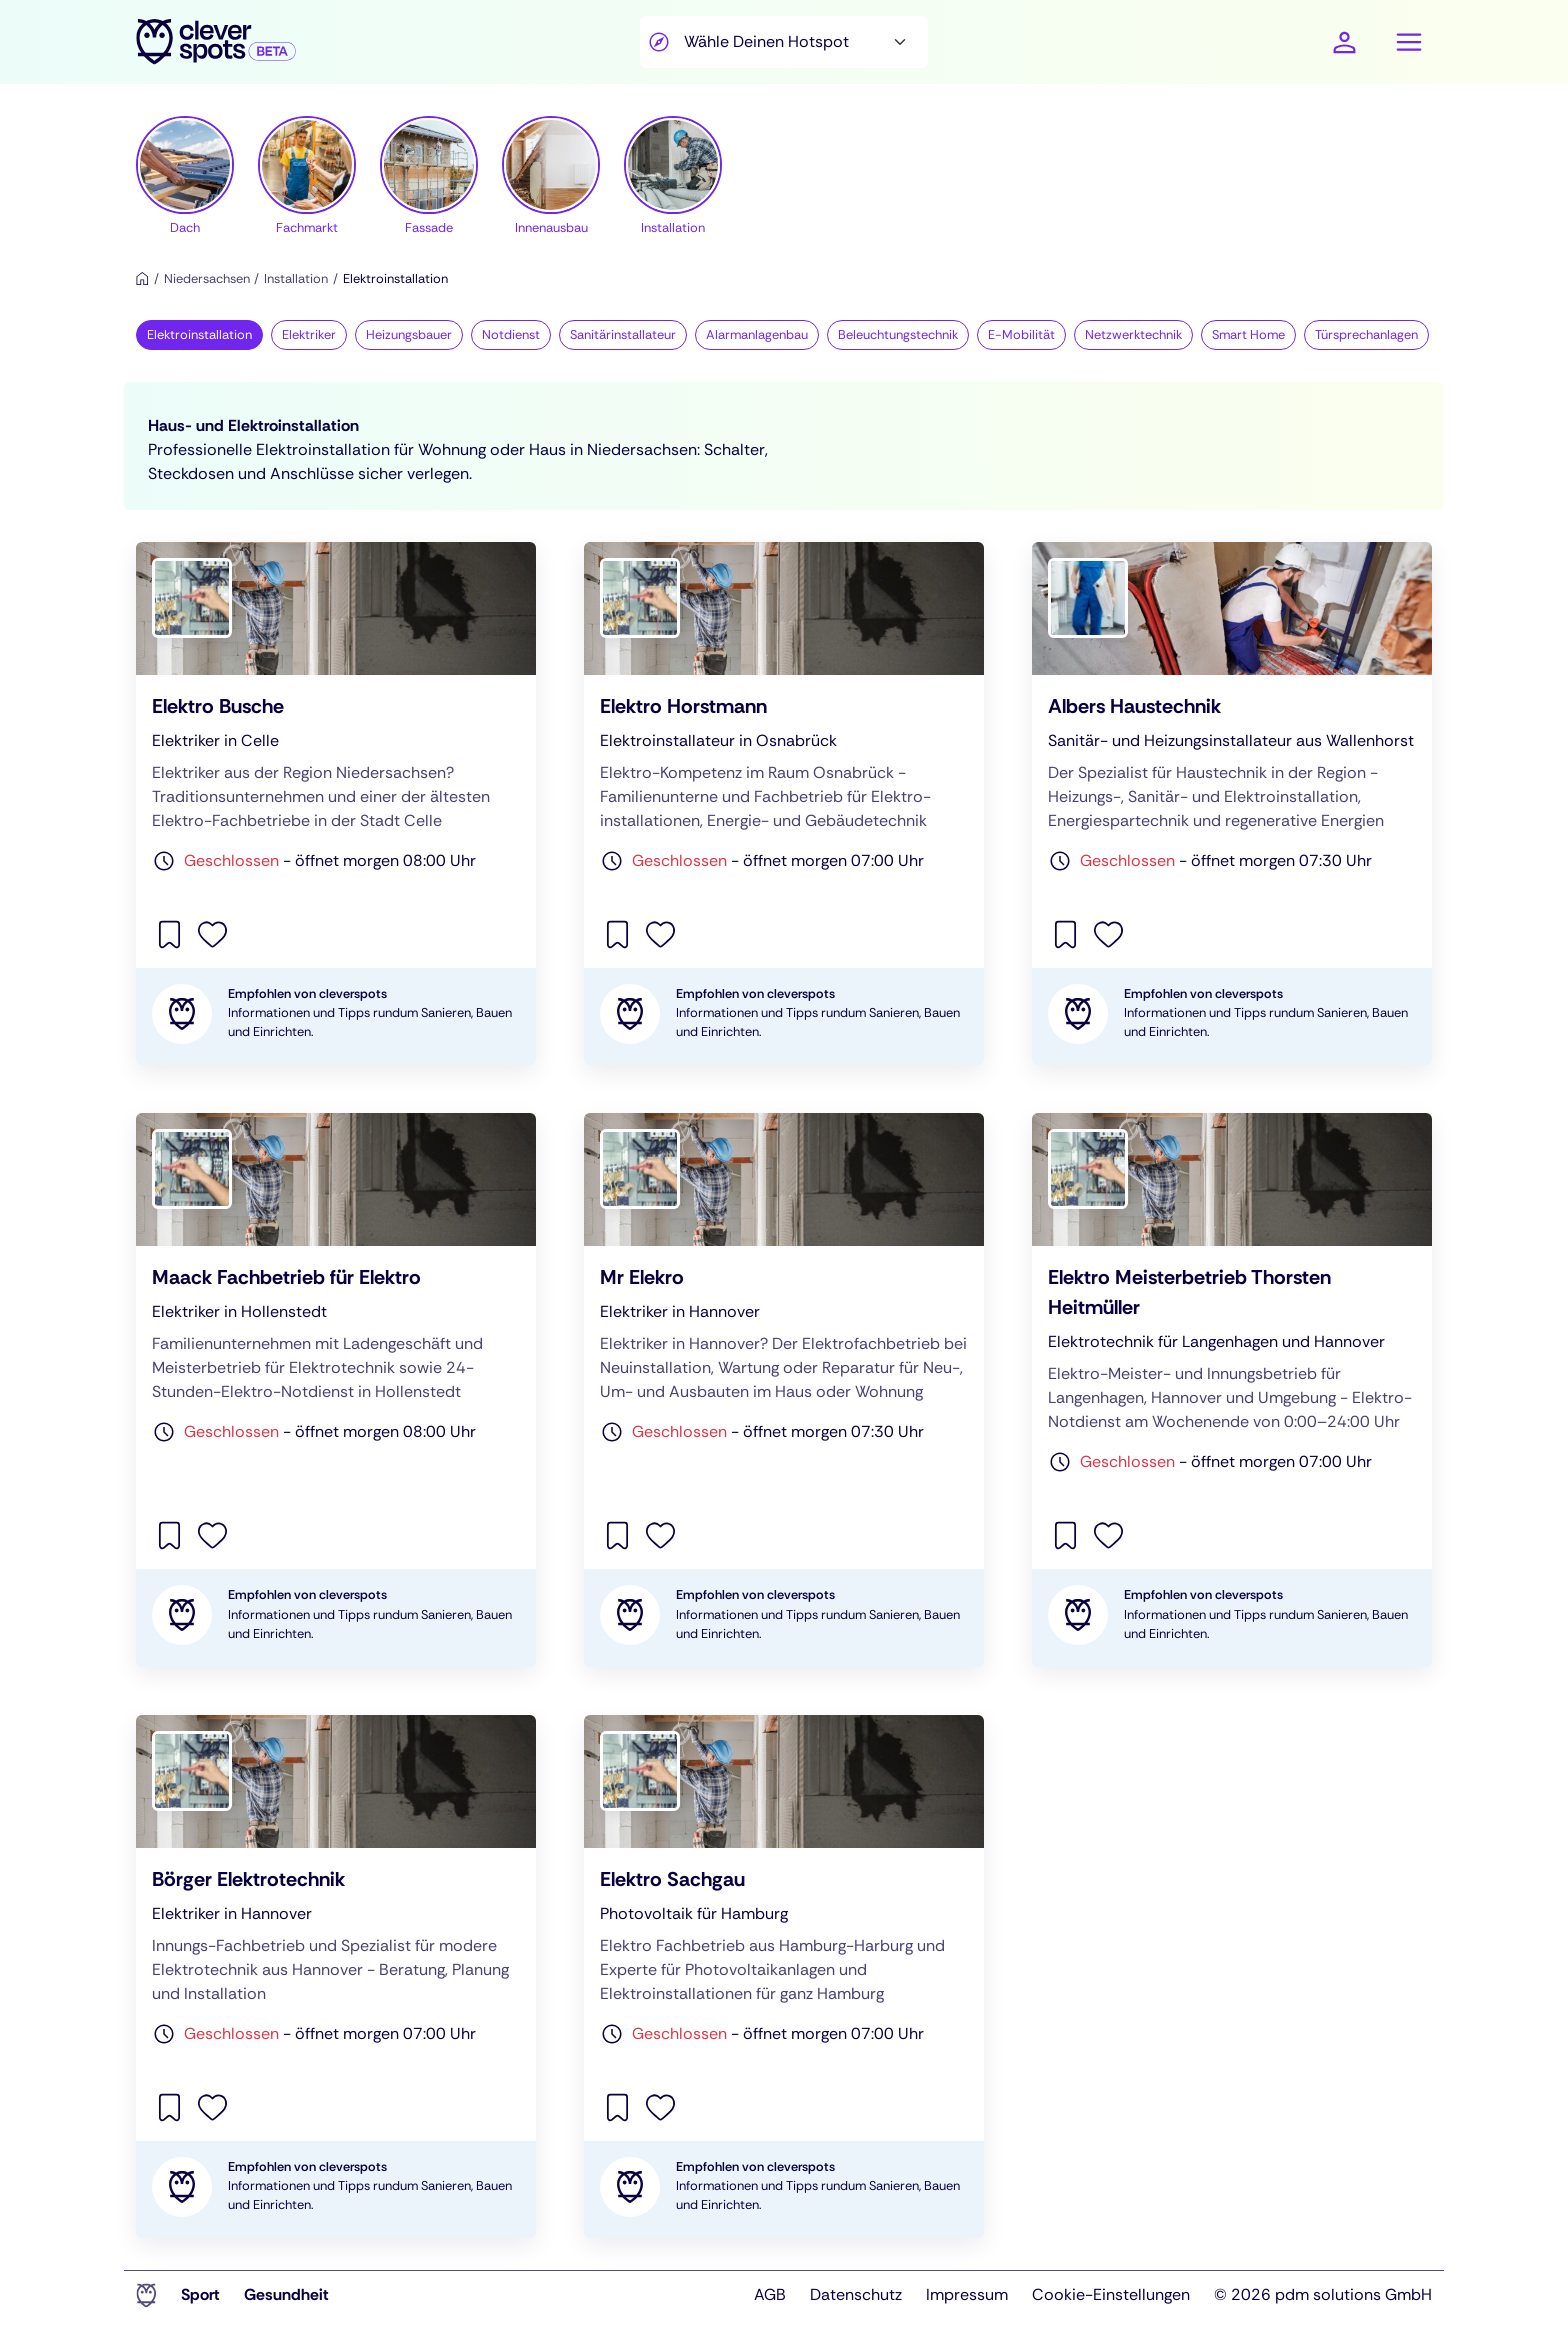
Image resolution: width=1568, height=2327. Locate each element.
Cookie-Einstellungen (1111, 2294)
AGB (770, 2294)
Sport (200, 2294)
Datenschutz (856, 2294)
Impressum (967, 2294)
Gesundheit (286, 2294)
